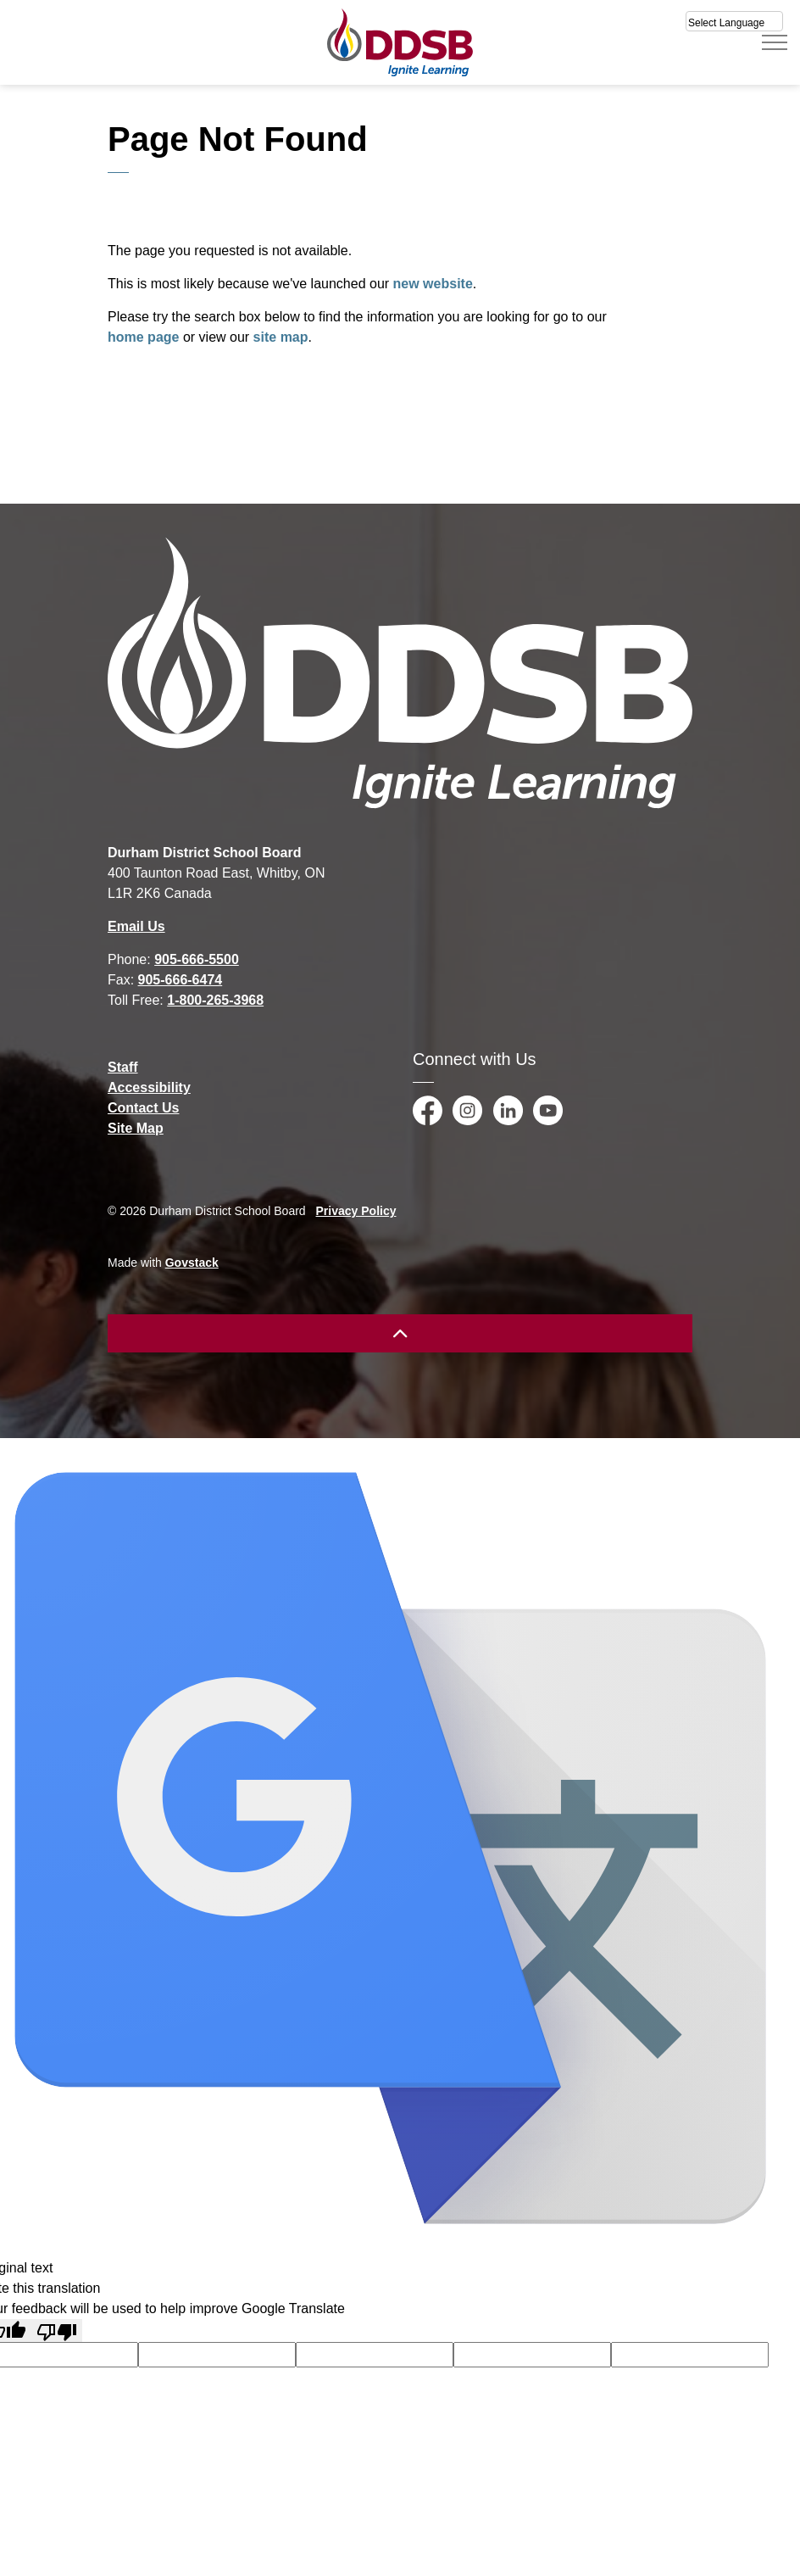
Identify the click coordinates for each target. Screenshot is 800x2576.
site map (280, 337)
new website (433, 283)
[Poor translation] (56, 2330)
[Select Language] (734, 21)
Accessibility (149, 1087)
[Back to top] (400, 1333)
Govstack (192, 1262)
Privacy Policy (356, 1211)
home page (143, 337)
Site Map (136, 1128)
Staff (123, 1067)
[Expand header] (774, 42)
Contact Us (143, 1108)
